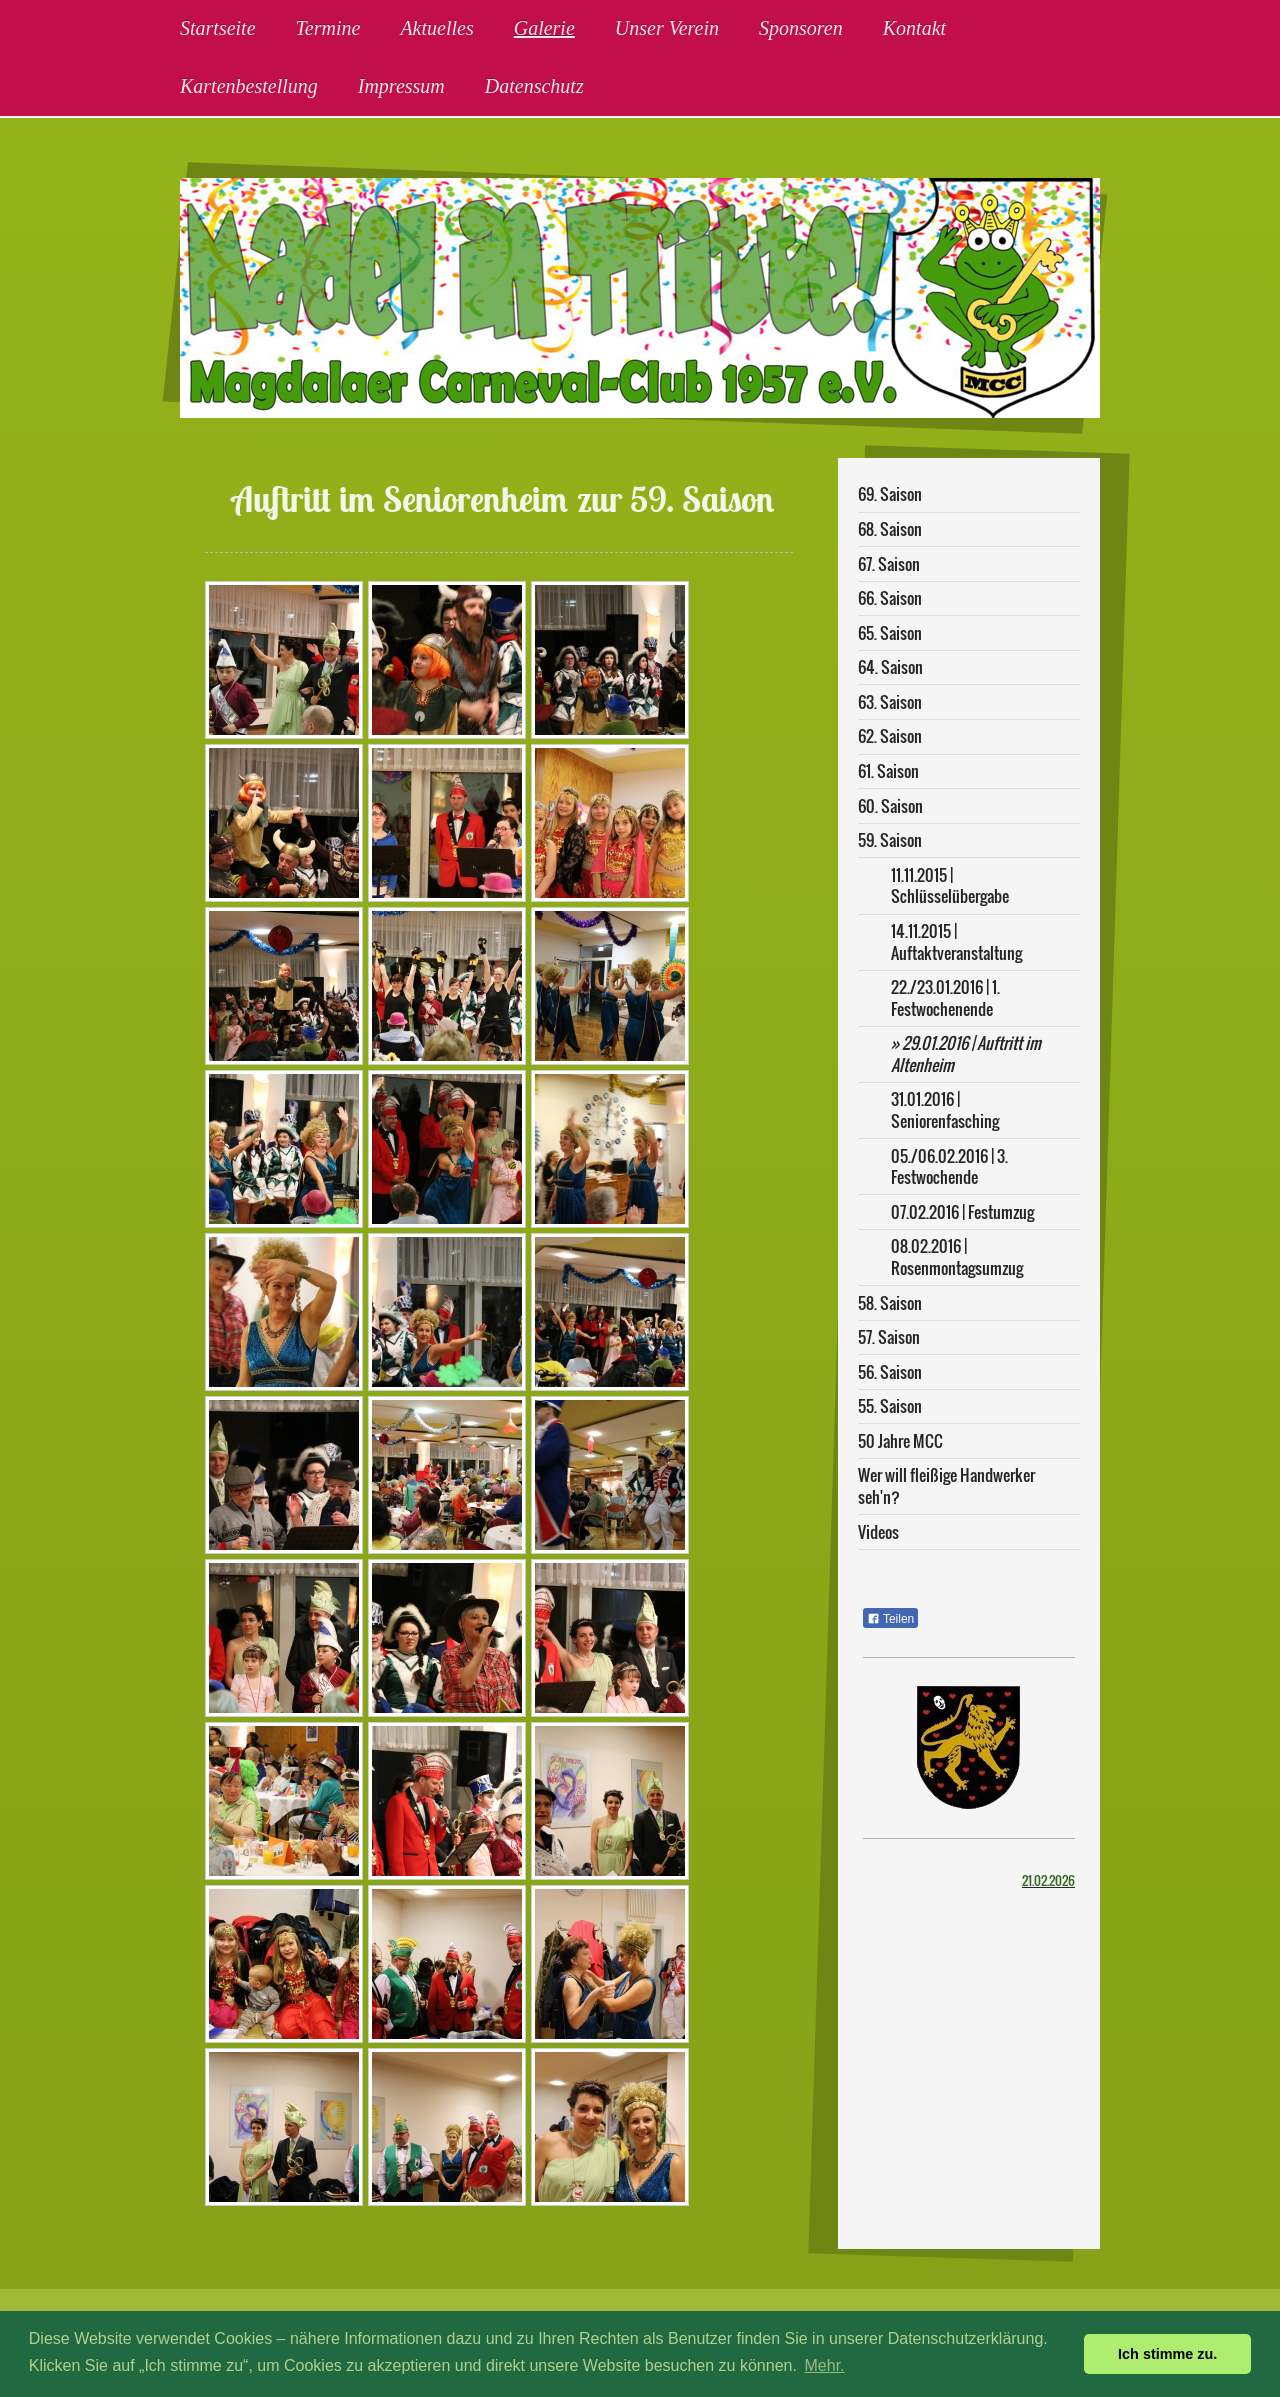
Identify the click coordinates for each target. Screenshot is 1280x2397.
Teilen (890, 1619)
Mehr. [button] (825, 2365)
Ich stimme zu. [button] (1167, 2354)
